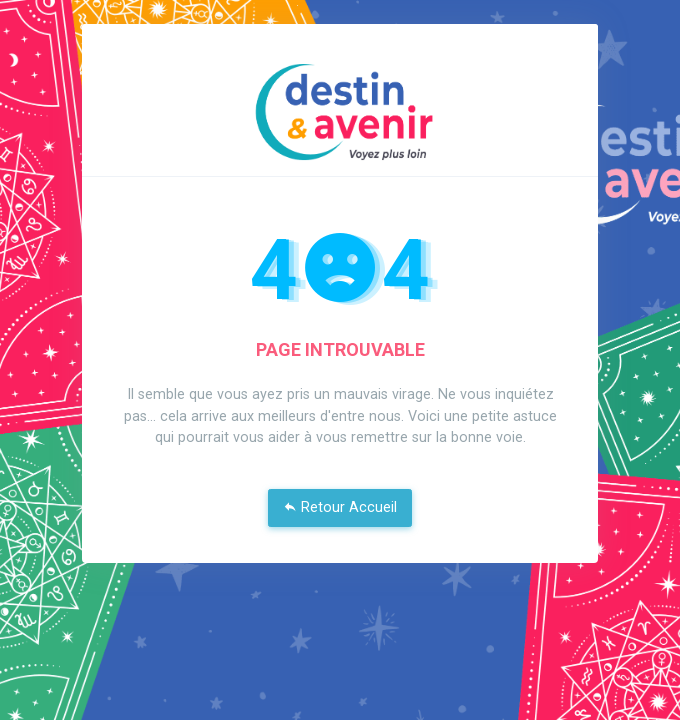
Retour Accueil (340, 507)
